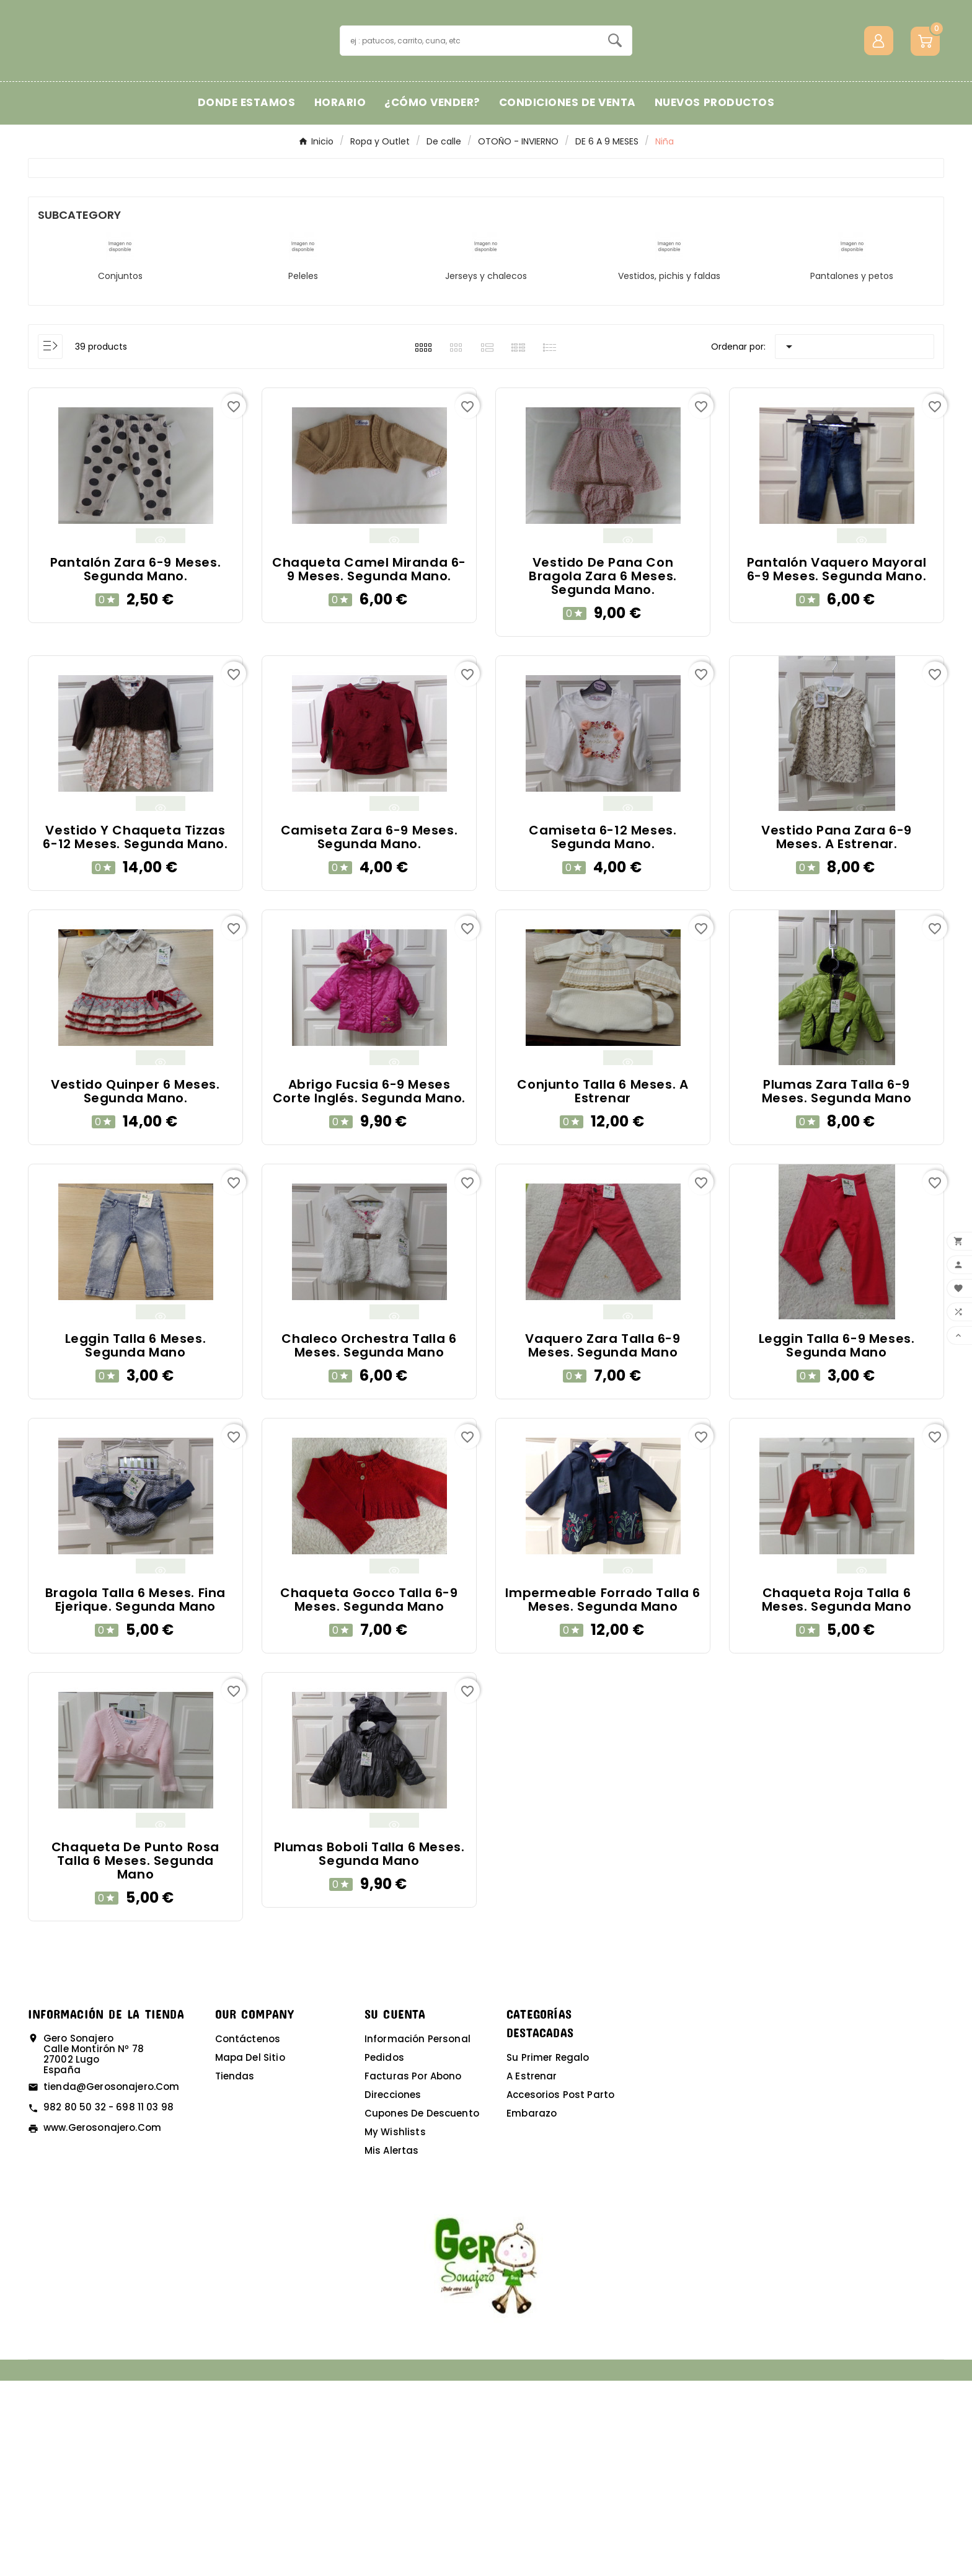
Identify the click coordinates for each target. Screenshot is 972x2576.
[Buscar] (469, 138)
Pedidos (384, 2252)
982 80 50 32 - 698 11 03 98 (108, 2302)
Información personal (418, 2234)
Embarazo (531, 2308)
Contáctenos (248, 2234)
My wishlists (395, 2327)
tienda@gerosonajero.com (111, 2281)
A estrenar (531, 2271)
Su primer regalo (547, 2252)
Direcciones (393, 2290)
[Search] (615, 137)
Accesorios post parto (560, 2290)
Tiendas (235, 2271)
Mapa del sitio (250, 2252)
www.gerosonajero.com (102, 2322)
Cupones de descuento (422, 2308)
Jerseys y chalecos (486, 471)
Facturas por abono (413, 2271)
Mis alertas (392, 2345)
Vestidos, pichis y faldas (669, 471)
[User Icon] (878, 138)
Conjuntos (120, 471)
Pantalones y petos (851, 471)
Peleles (303, 471)
